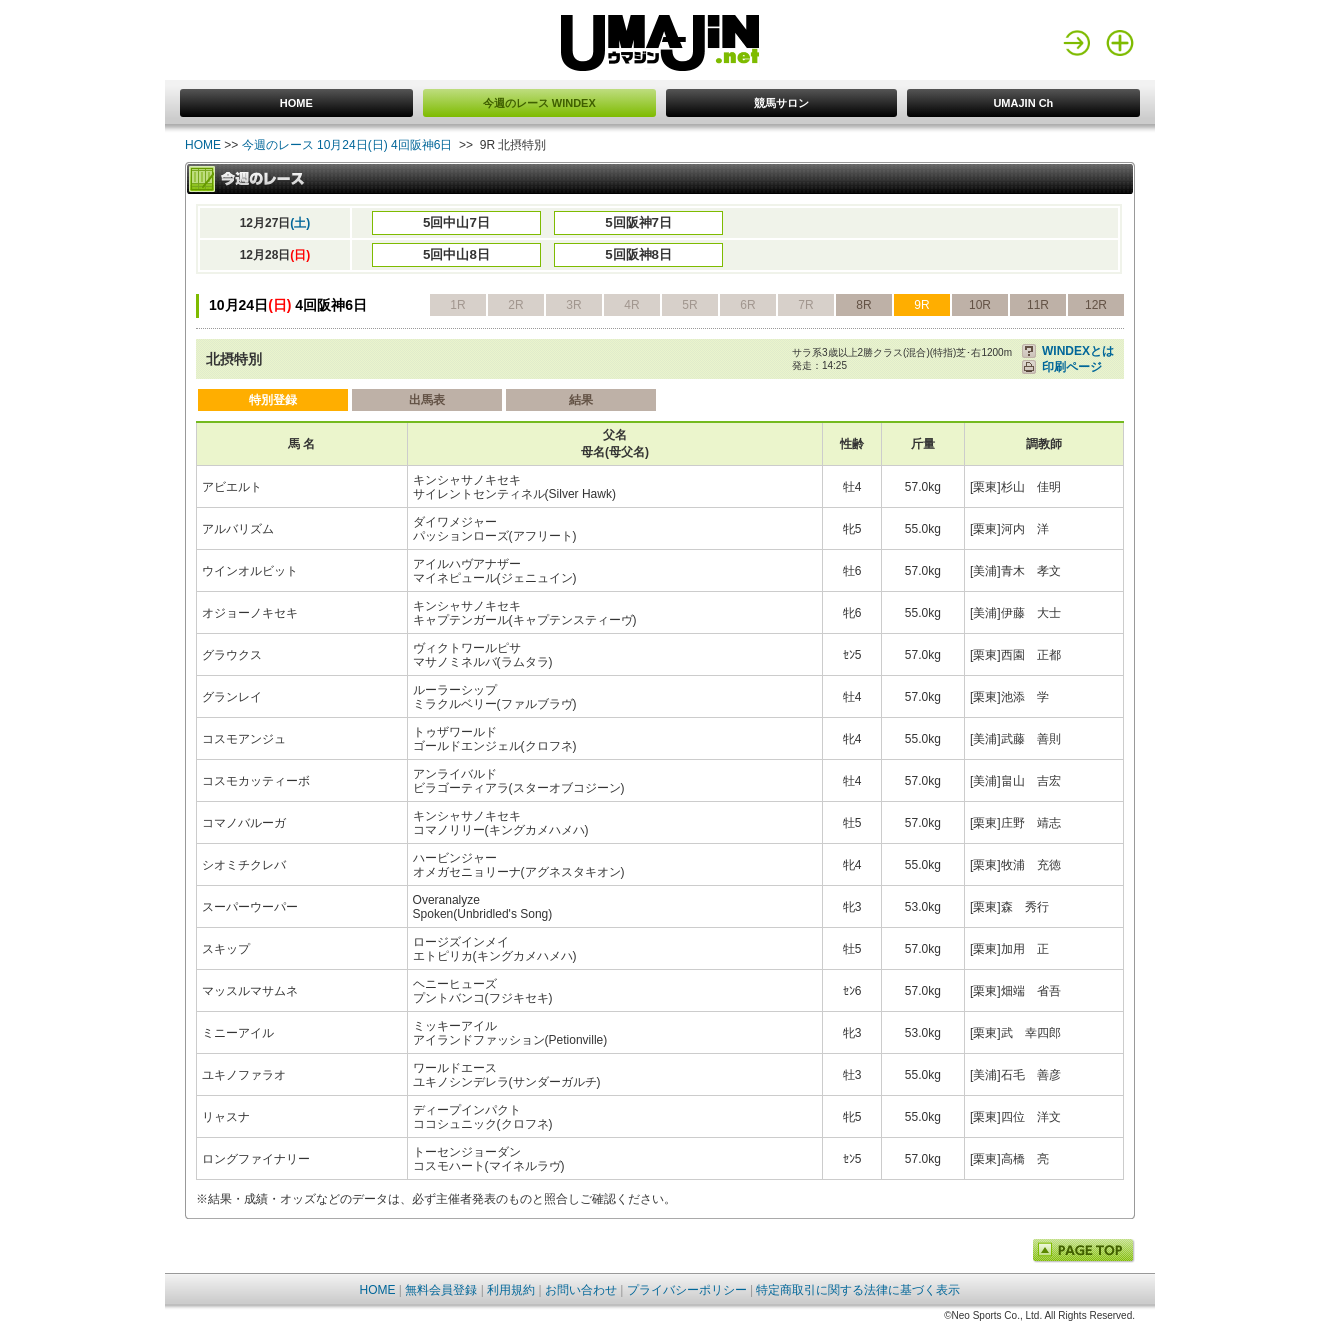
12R (1096, 305)
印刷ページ (1072, 367)
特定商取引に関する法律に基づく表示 (858, 1290)
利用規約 (511, 1290)
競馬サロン (781, 103)
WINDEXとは (1078, 351)
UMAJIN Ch (1023, 103)
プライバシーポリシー (687, 1290)
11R (1038, 305)
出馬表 (427, 400)
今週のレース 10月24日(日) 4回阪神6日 (347, 145)
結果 (581, 400)
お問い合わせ (581, 1290)
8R (863, 305)
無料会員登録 (441, 1290)
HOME (296, 103)
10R (980, 305)
